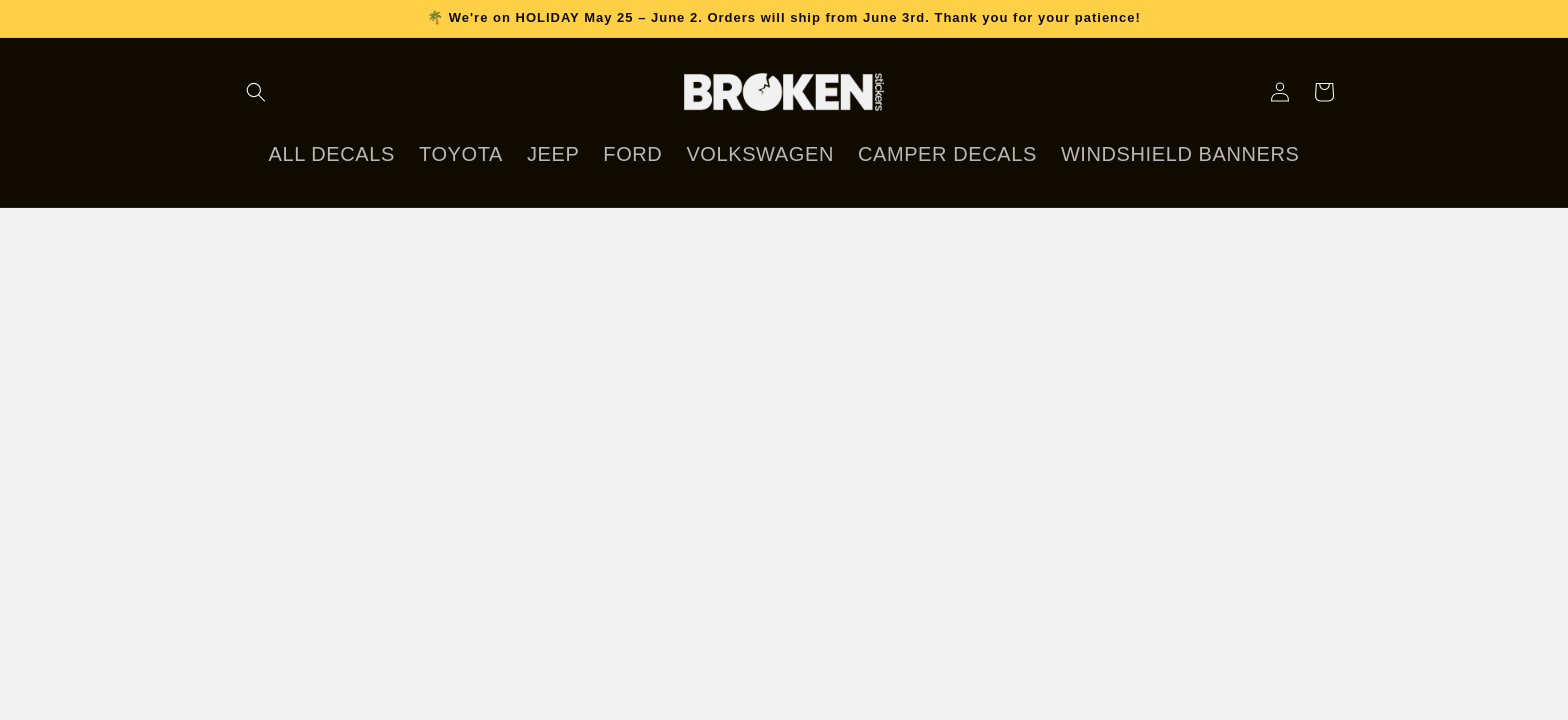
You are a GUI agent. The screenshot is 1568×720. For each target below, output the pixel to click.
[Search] (256, 92)
